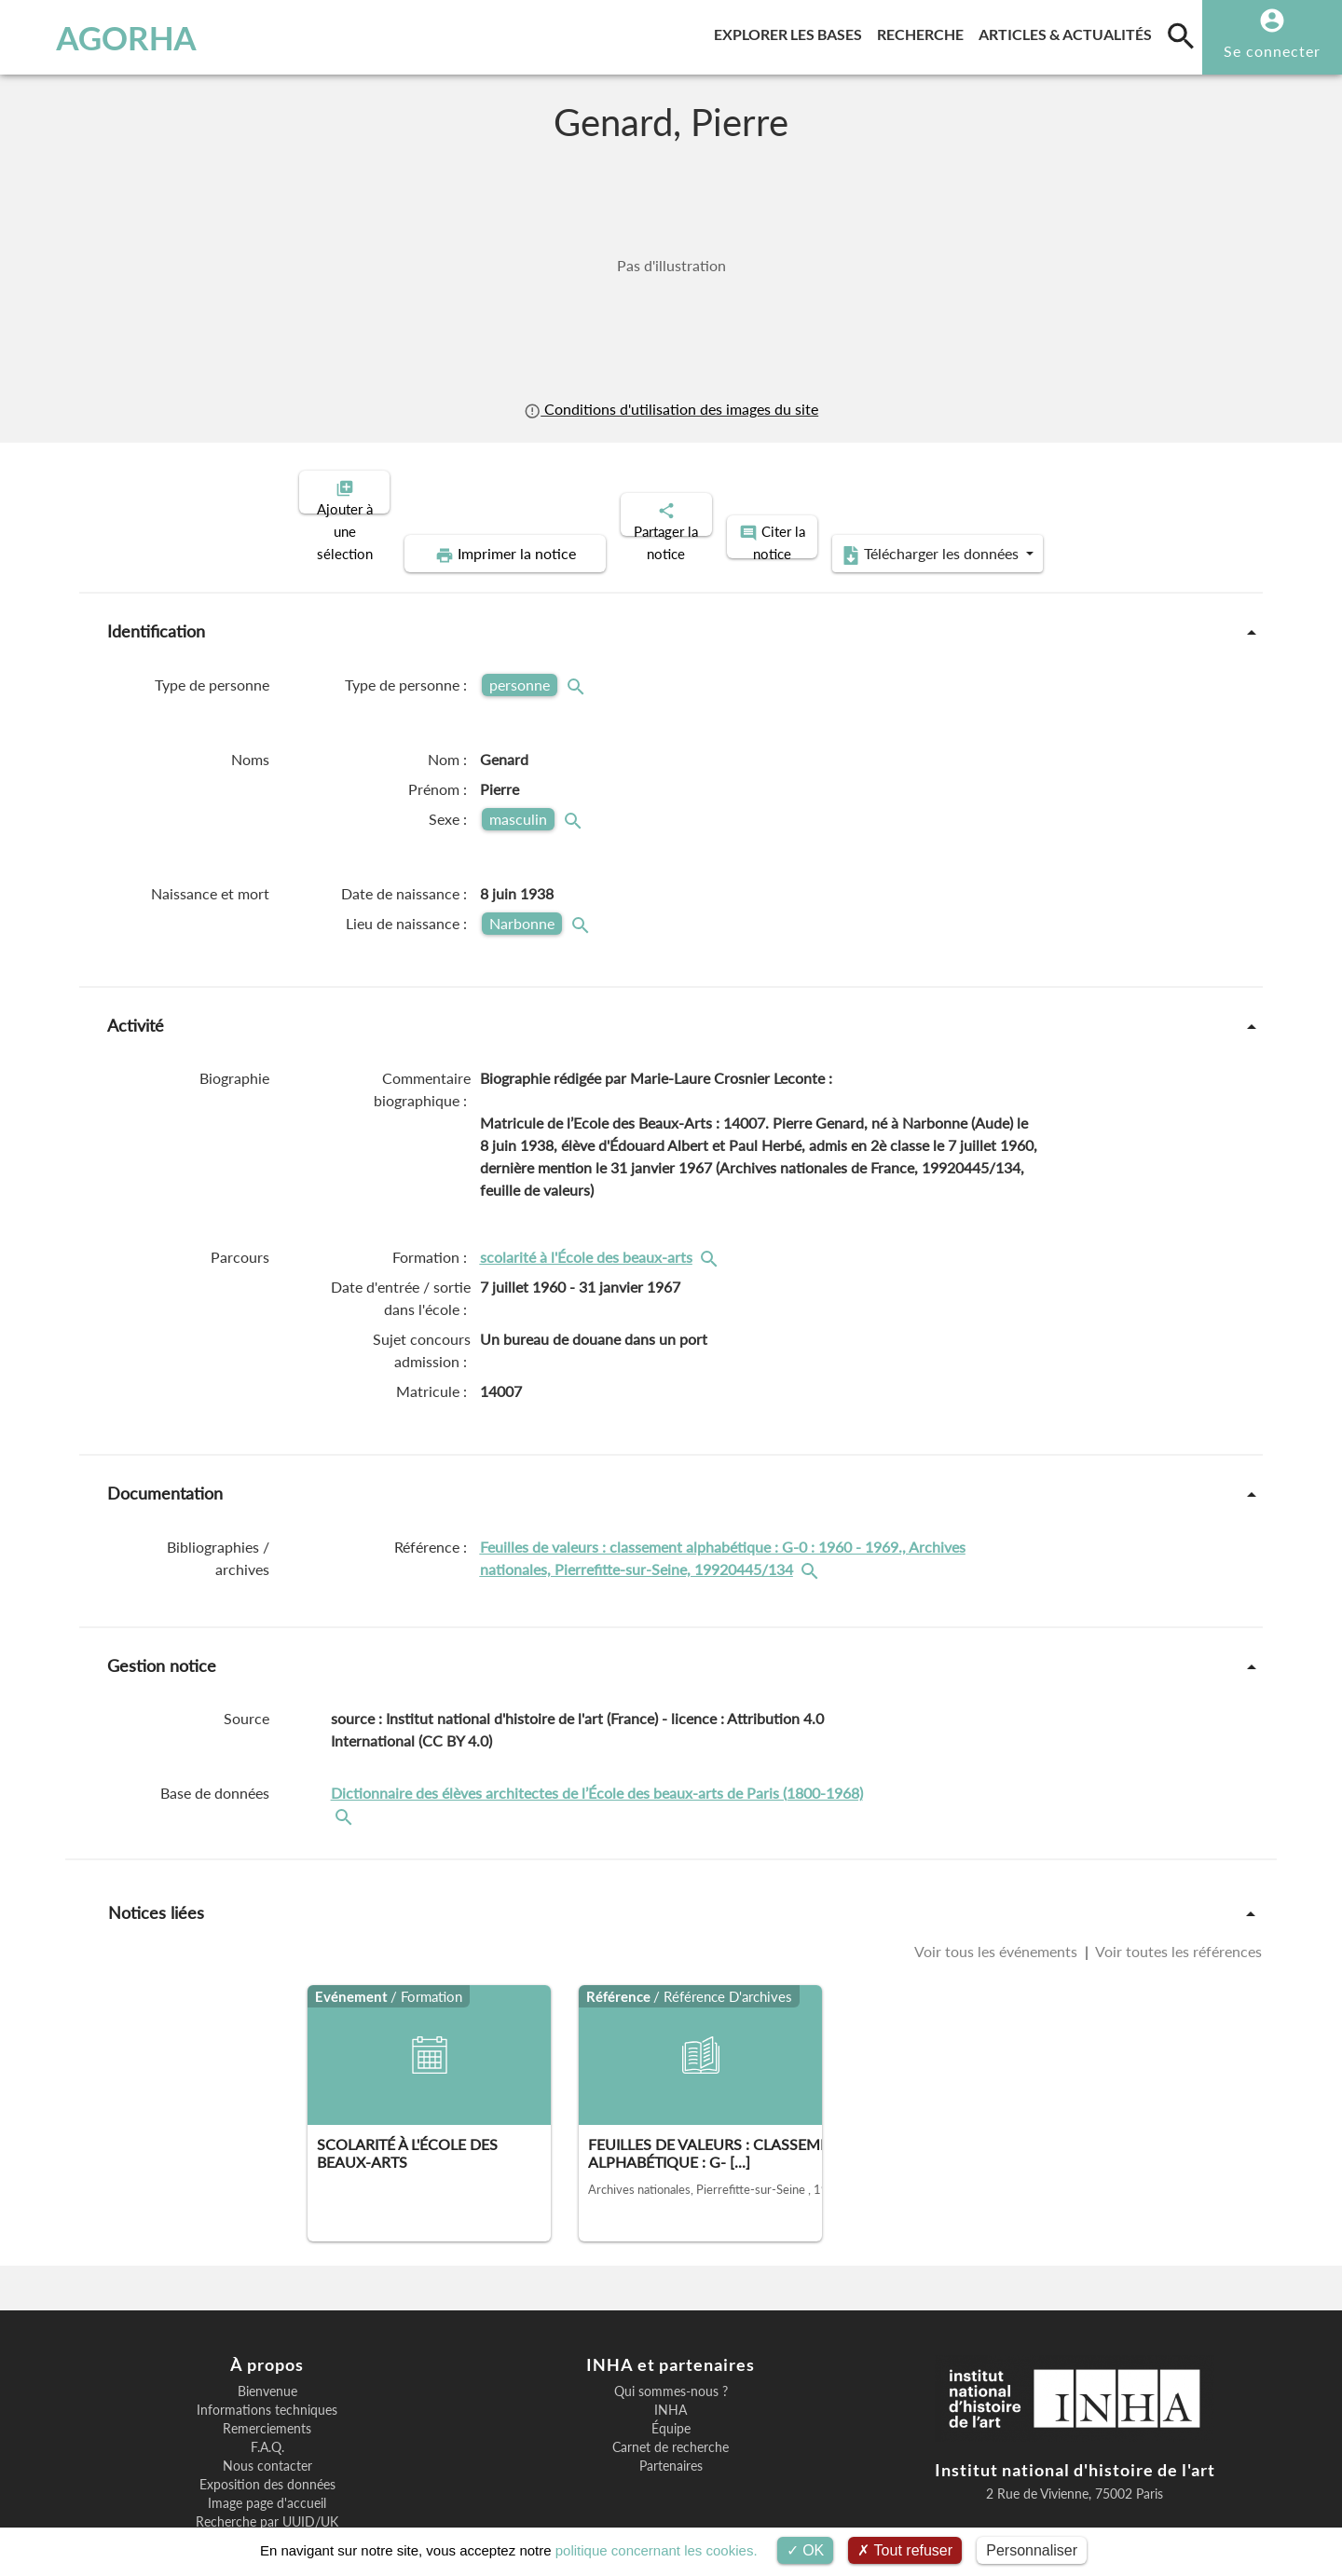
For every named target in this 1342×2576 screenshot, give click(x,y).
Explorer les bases (792, 31)
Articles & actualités (1069, 31)
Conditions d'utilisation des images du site (671, 409)
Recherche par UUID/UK (267, 2457)
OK (806, 2550)
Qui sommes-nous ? (671, 2327)
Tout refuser (904, 2550)
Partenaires (671, 2401)
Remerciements (267, 2364)
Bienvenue (267, 2327)
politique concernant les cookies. (656, 2550)
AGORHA (110, 37)
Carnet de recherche (670, 2383)
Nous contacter (267, 2401)
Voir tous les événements (997, 1887)
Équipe (671, 2364)
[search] (1180, 35)
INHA (670, 2345)
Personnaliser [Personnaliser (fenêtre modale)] (1031, 2550)
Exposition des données (267, 2420)
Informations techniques (267, 2345)
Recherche (924, 31)
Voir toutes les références (1177, 1887)
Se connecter (1272, 51)
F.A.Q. (267, 2383)
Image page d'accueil (267, 2439)
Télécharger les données (1097, 490)
